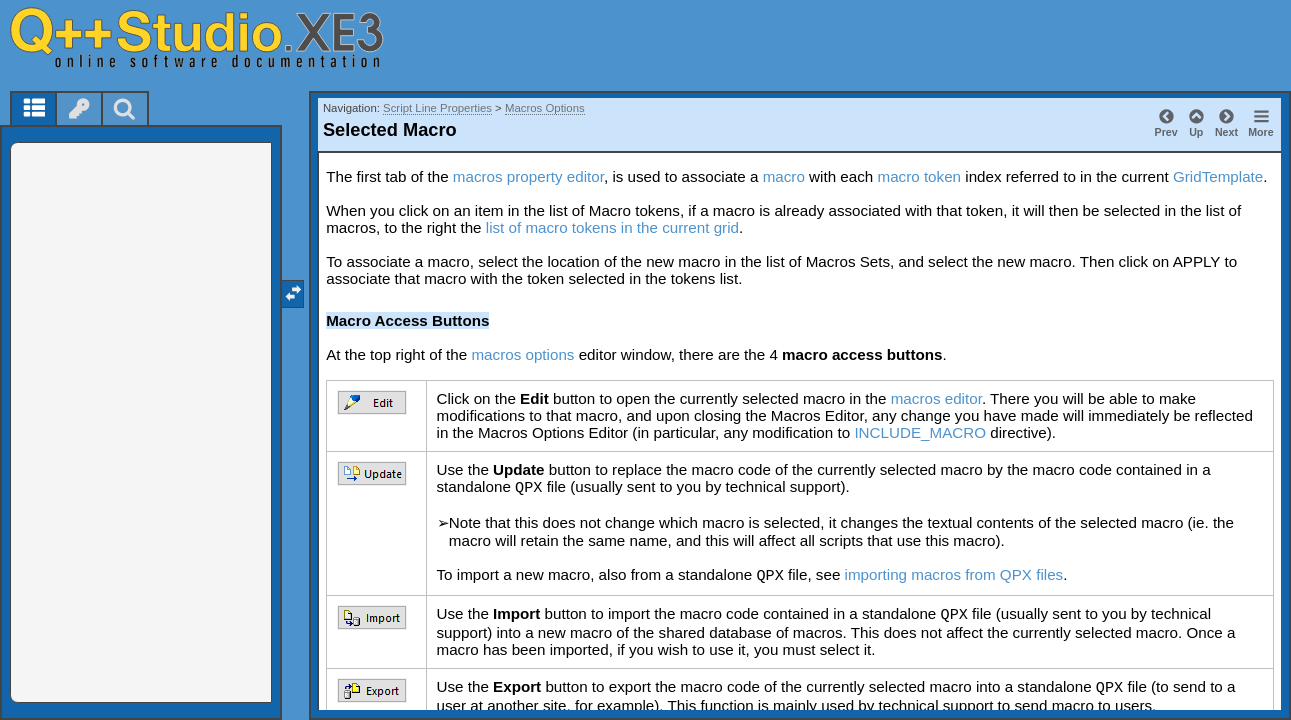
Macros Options (545, 108)
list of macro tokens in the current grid (612, 227)
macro (784, 176)
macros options (522, 354)
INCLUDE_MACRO (920, 432)
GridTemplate (1218, 176)
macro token (919, 176)
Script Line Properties (437, 108)
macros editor (936, 398)
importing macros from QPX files (954, 574)
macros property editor (528, 176)
